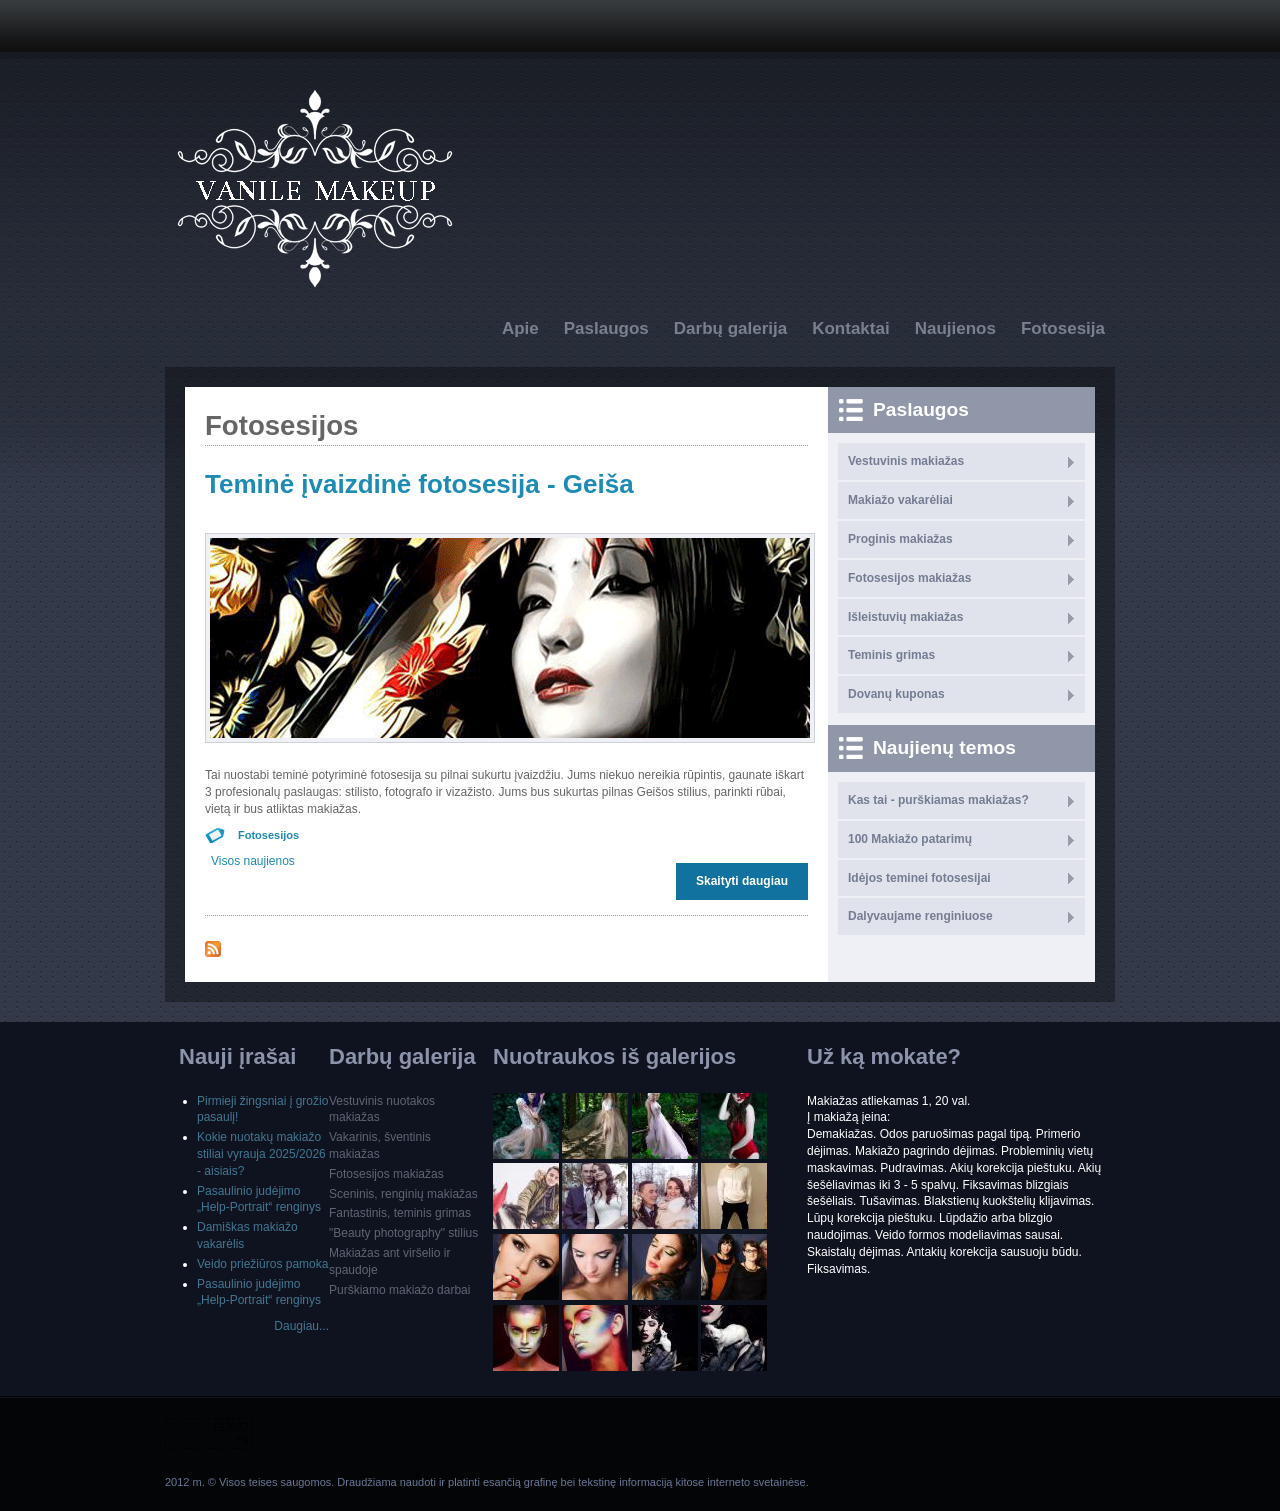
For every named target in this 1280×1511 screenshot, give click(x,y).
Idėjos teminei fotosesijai (919, 878)
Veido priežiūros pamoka (262, 1264)
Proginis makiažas (900, 539)
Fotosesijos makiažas (909, 578)
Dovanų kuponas (896, 694)
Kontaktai (850, 328)
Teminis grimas (891, 655)
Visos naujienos (253, 861)
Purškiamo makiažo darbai (399, 1290)
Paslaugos (606, 328)
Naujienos (955, 328)
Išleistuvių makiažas (905, 617)
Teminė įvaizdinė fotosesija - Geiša (419, 484)
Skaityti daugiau (747, 880)
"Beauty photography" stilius (403, 1233)
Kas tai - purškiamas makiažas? (938, 800)
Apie (520, 328)
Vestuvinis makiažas (906, 461)
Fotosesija (1063, 328)
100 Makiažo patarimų (910, 839)
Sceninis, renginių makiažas (403, 1194)
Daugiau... (301, 1326)
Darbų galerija (730, 328)
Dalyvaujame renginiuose (920, 916)
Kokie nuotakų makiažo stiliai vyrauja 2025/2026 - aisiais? (261, 1154)
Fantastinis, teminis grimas (400, 1213)
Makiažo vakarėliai (900, 500)
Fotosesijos (268, 835)
